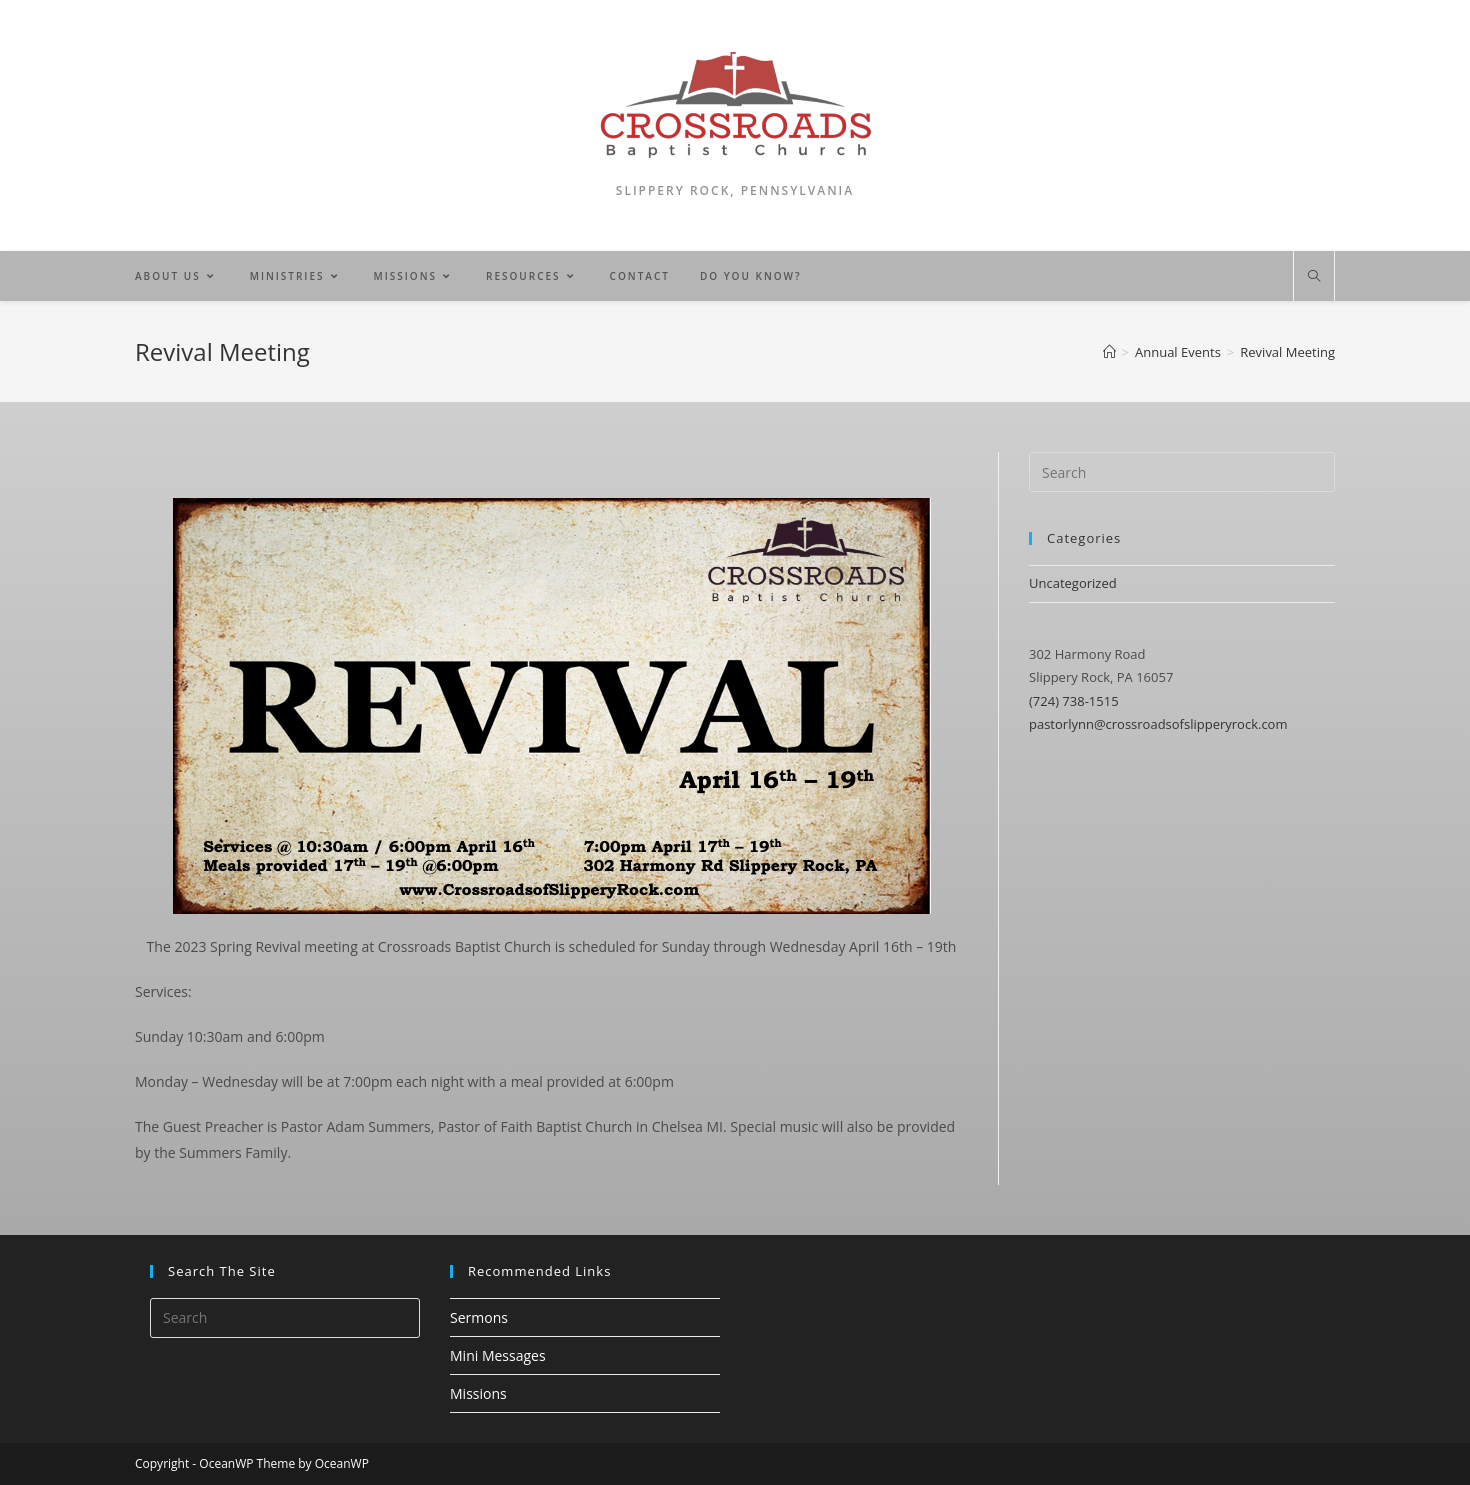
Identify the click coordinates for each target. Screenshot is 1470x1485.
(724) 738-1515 (1074, 701)
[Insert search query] (1182, 472)
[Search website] (1314, 277)
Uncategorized (1073, 583)
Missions (478, 1393)
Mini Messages (498, 1355)
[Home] (1109, 352)
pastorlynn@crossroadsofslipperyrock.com (1158, 724)
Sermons (479, 1317)
